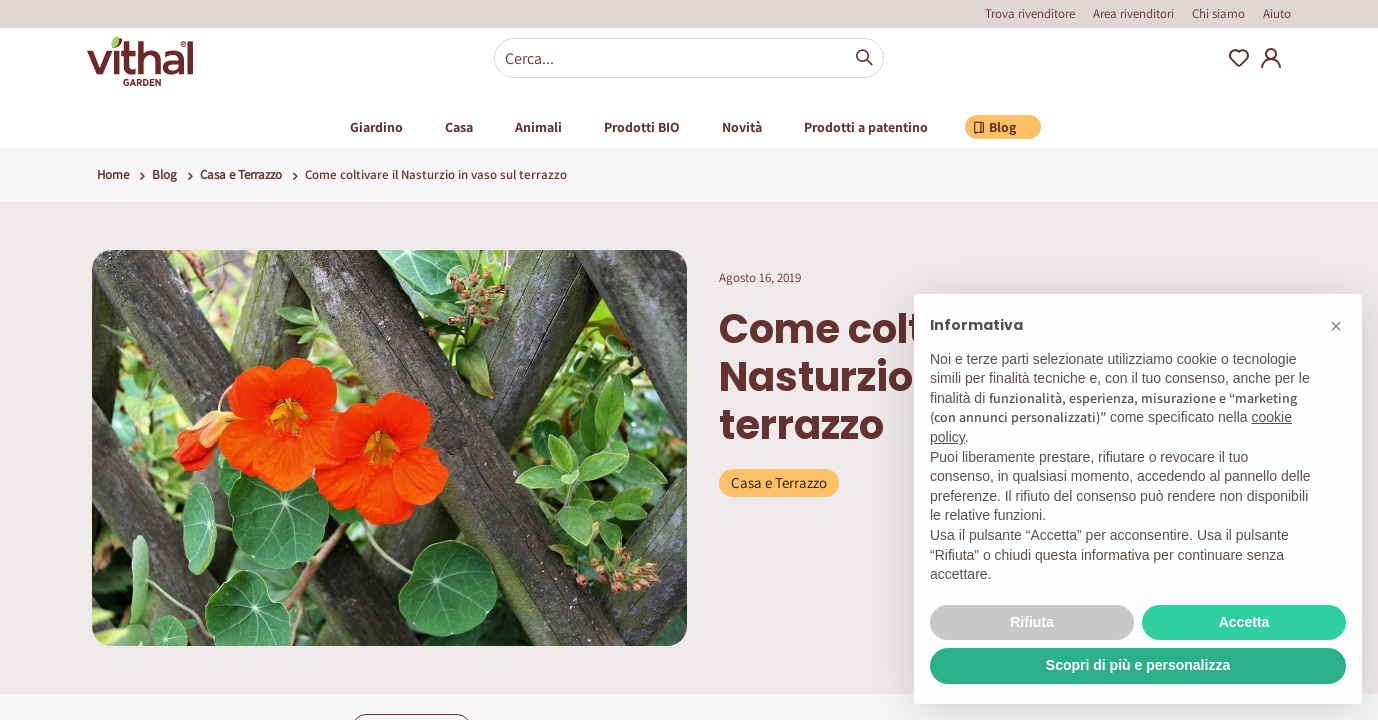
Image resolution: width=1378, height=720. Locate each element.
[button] (1336, 326)
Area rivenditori (1133, 13)
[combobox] (689, 58)
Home (113, 174)
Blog (164, 174)
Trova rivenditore (1030, 13)
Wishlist (1239, 58)
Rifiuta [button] (1032, 622)
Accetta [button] (1244, 622)
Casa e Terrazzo (241, 174)
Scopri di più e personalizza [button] (1138, 665)
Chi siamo (1218, 13)
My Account (1271, 58)
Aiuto (1277, 13)
